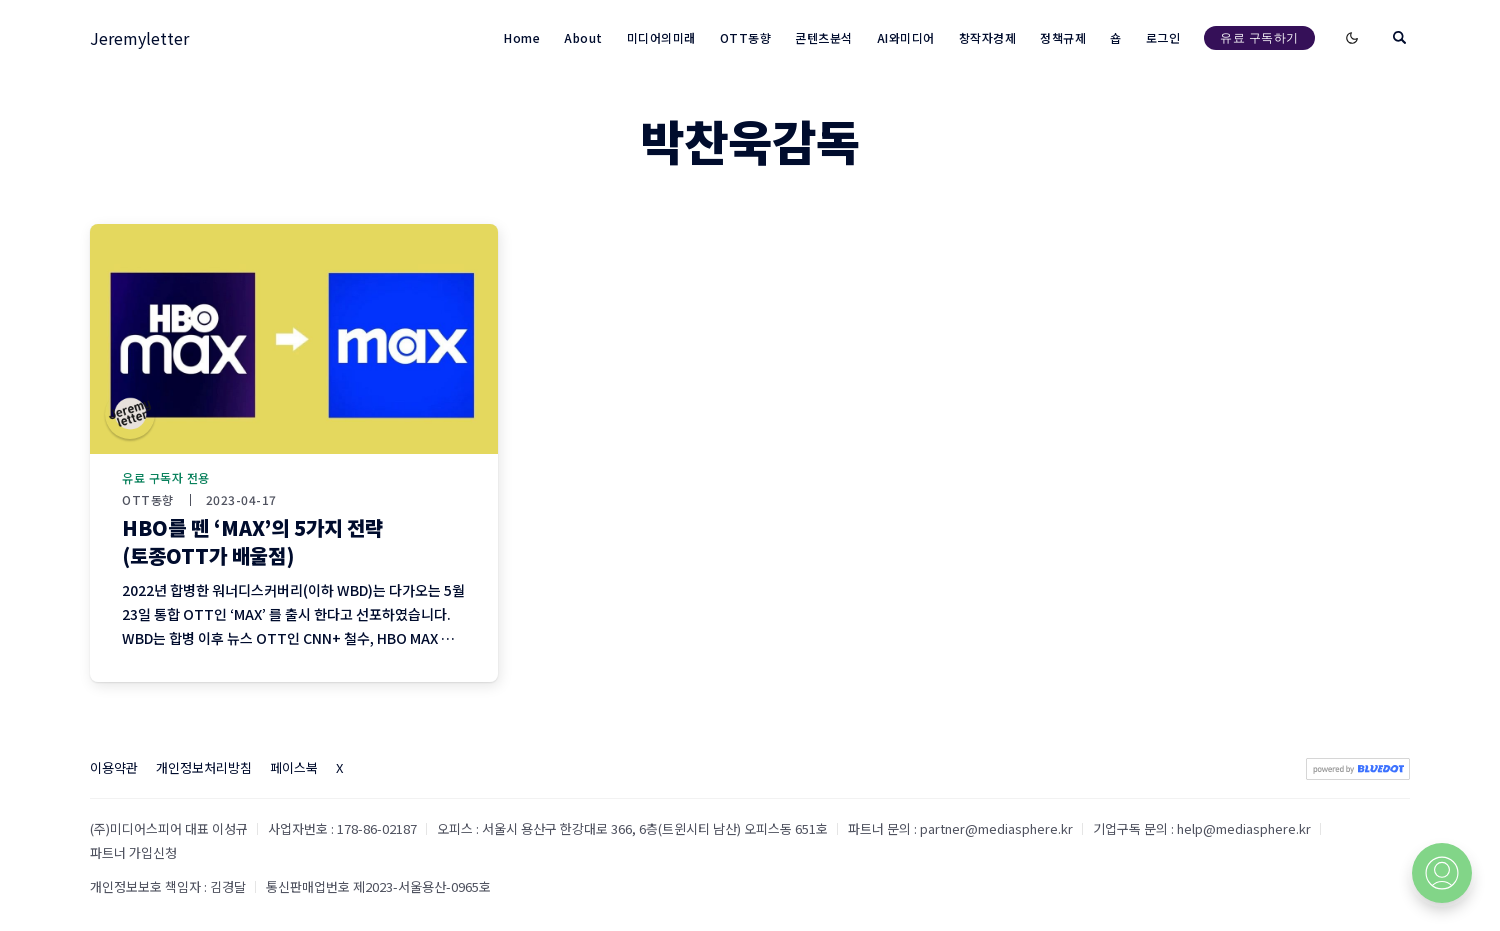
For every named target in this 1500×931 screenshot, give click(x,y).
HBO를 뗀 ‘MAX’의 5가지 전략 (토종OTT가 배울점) (252, 541)
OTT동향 (148, 500)
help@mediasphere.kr (1244, 828)
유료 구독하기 (1259, 37)
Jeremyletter (139, 38)
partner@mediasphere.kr (996, 828)
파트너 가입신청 (133, 852)
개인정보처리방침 (204, 767)
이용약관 (114, 767)
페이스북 (294, 767)
